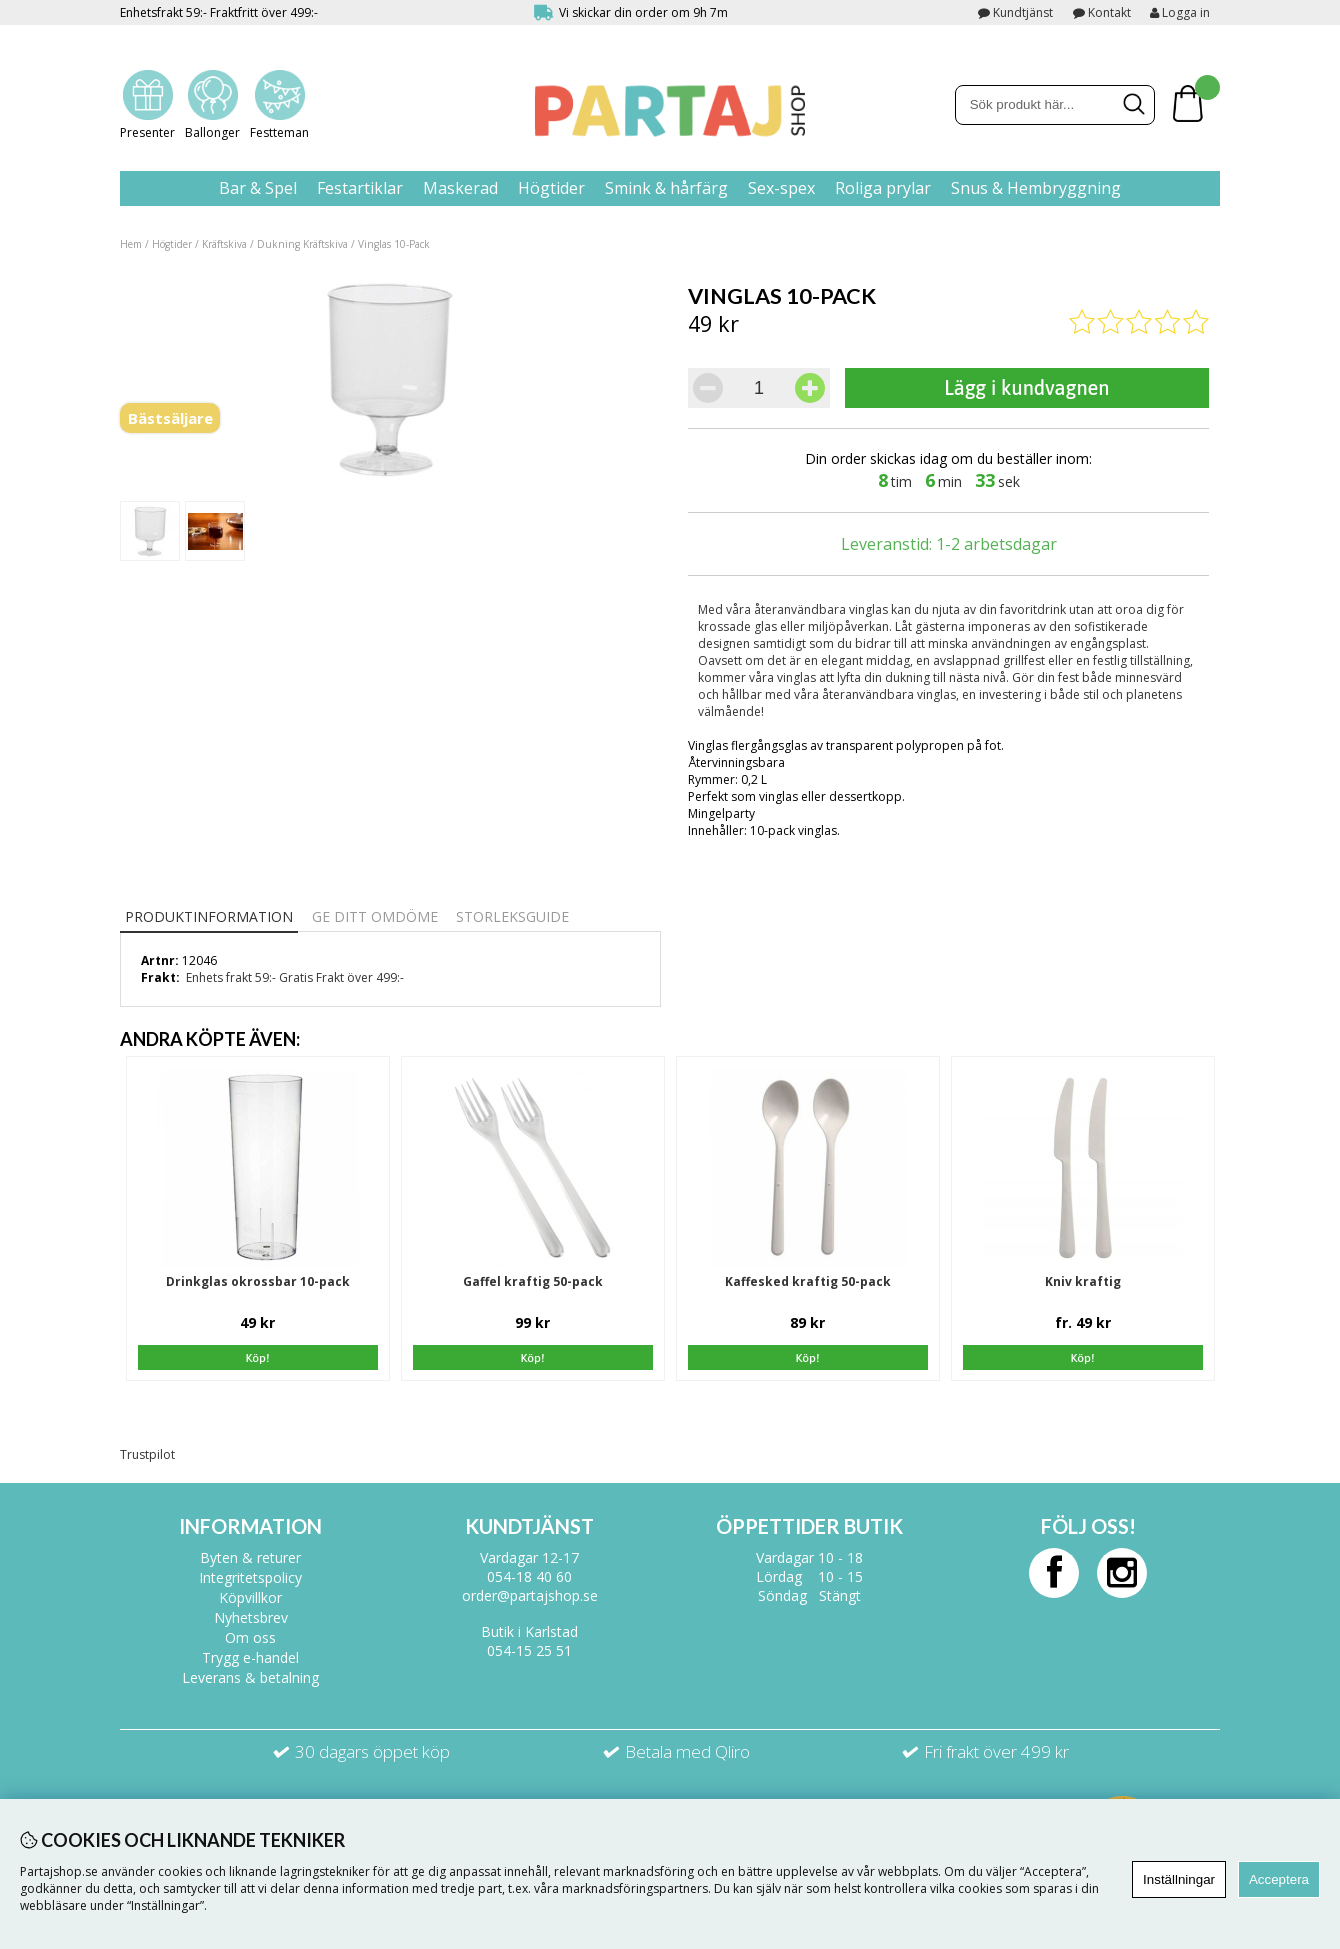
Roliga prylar (883, 188)
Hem (131, 244)
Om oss (250, 1637)
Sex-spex (781, 188)
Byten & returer (250, 1557)
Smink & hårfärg (666, 188)
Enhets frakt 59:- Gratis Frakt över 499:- (295, 977)
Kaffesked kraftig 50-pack (808, 1281)
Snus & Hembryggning (1036, 188)
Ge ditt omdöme (375, 916)
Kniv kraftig (1083, 1281)
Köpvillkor (250, 1597)
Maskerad (460, 188)
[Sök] (1055, 105)
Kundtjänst (1023, 12)
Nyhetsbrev (251, 1617)
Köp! (1083, 1358)
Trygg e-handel (250, 1657)
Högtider (551, 188)
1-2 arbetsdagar (996, 544)
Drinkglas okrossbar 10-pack (258, 1281)
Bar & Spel (258, 188)
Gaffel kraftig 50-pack (533, 1281)
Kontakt (1109, 12)
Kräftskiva (224, 244)
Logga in (1180, 12)
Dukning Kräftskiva (302, 244)
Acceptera (1279, 1879)
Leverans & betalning (250, 1677)
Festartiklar (360, 188)
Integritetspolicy (250, 1577)
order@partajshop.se (530, 1595)
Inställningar (1179, 1879)
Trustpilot (147, 1454)
